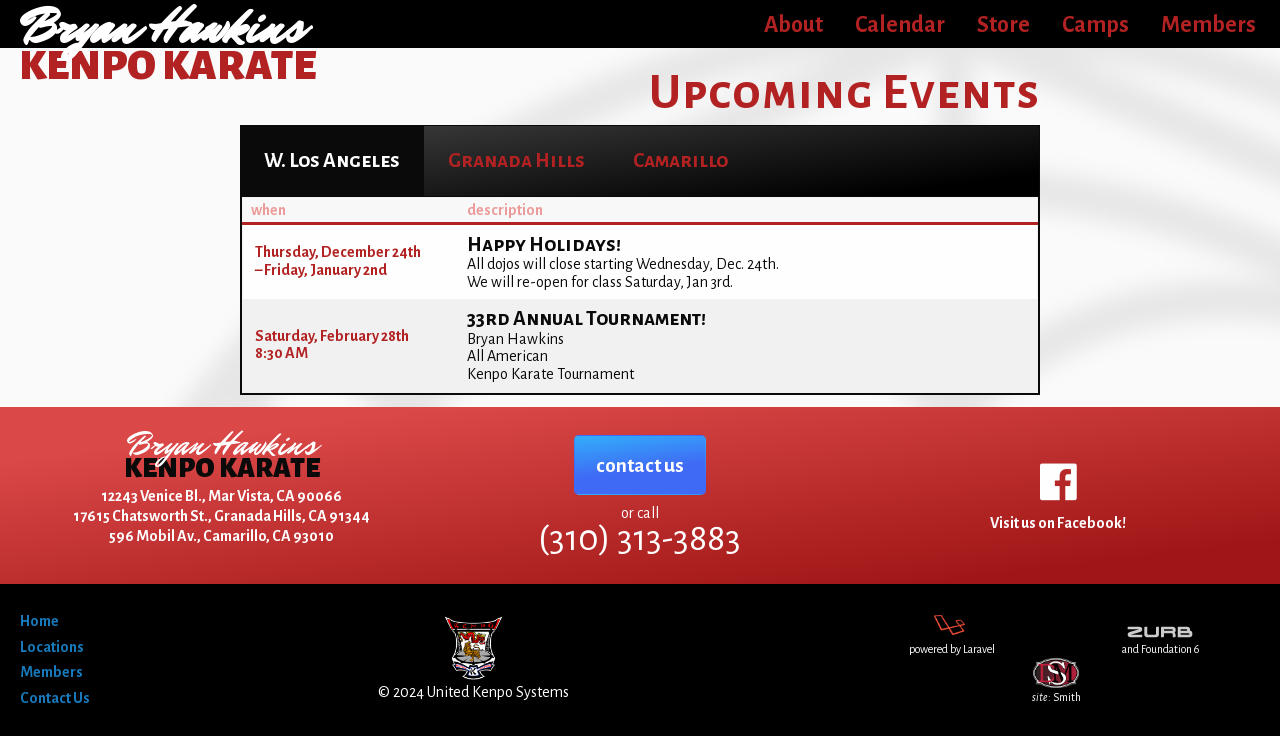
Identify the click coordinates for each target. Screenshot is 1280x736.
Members (51, 672)
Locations (52, 647)
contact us (640, 465)
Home (39, 621)
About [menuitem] (793, 25)
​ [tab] (332, 160)
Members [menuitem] (1208, 25)
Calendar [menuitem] (900, 25)
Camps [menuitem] (1095, 25)
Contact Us (55, 698)
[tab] (516, 160)
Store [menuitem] (1003, 25)
